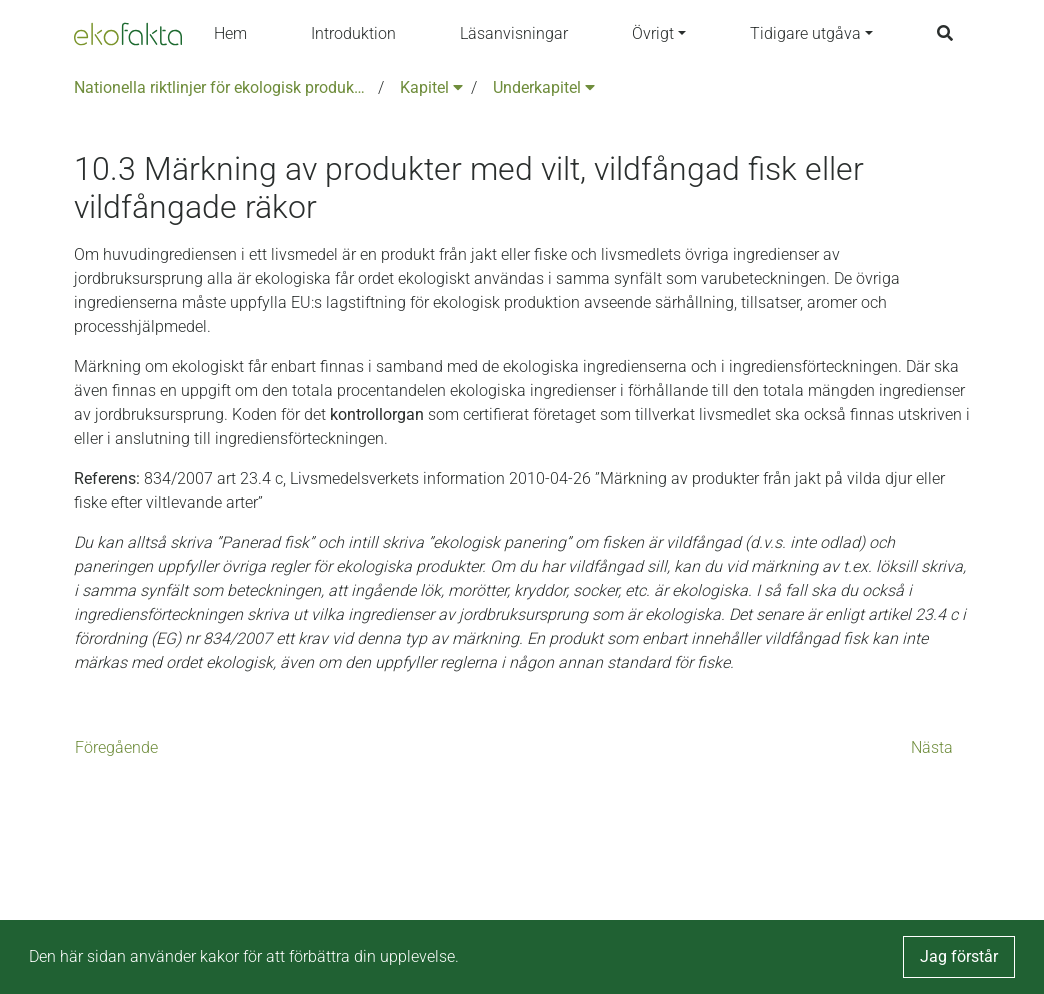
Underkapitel (544, 87)
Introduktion (353, 33)
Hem (230, 33)
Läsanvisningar (514, 33)
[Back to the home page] (128, 34)
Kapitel (431, 87)
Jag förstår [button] (959, 956)
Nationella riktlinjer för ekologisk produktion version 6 (222, 87)
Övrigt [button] (653, 33)
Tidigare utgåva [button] (805, 33)
